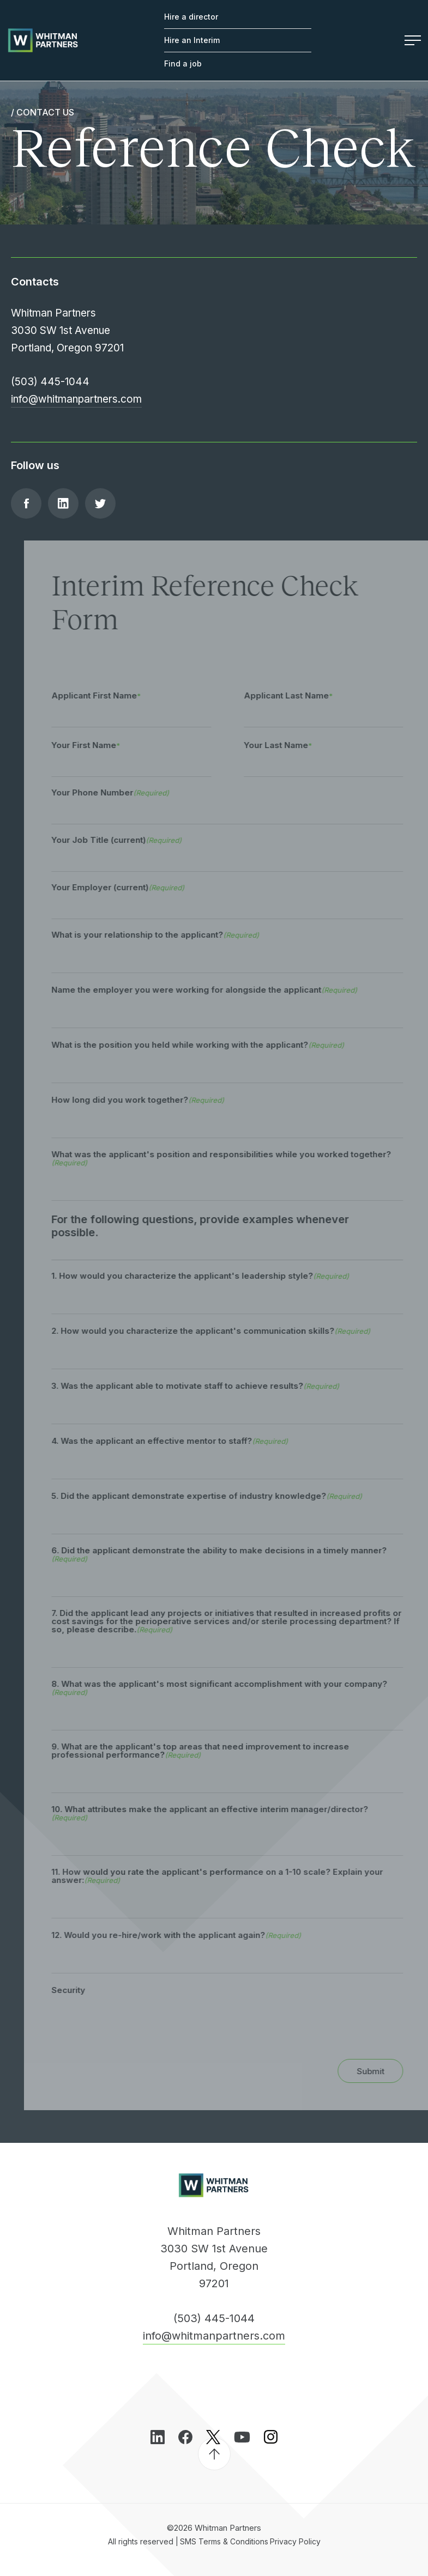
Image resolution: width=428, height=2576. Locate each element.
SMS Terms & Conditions (224, 2541)
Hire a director (191, 16)
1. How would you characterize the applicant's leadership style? (214, 1276)
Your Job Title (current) (130, 840)
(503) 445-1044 (50, 381)
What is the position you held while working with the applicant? (211, 1045)
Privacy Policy (295, 2541)
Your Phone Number (124, 792)
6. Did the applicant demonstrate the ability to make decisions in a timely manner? (232, 1554)
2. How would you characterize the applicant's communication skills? (224, 1331)
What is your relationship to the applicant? (169, 935)
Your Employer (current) (131, 887)
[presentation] (148, 2027)
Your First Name (97, 744)
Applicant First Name (107, 695)
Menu (413, 40)
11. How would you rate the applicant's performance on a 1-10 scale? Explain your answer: (230, 1876)
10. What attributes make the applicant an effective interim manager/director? (223, 1813)
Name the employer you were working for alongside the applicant (218, 990)
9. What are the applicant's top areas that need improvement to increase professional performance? (214, 1750)
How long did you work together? (151, 1100)
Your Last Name (289, 744)
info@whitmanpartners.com (76, 399)
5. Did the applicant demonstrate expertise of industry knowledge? (220, 1496)
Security (82, 1990)
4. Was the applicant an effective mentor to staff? (183, 1441)
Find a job (183, 63)
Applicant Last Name (299, 695)
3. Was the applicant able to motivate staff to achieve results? (209, 1386)
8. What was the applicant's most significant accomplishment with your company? (233, 1688)
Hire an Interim (192, 40)
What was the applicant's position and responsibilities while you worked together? (235, 1158)
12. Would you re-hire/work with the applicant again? (190, 1935)
